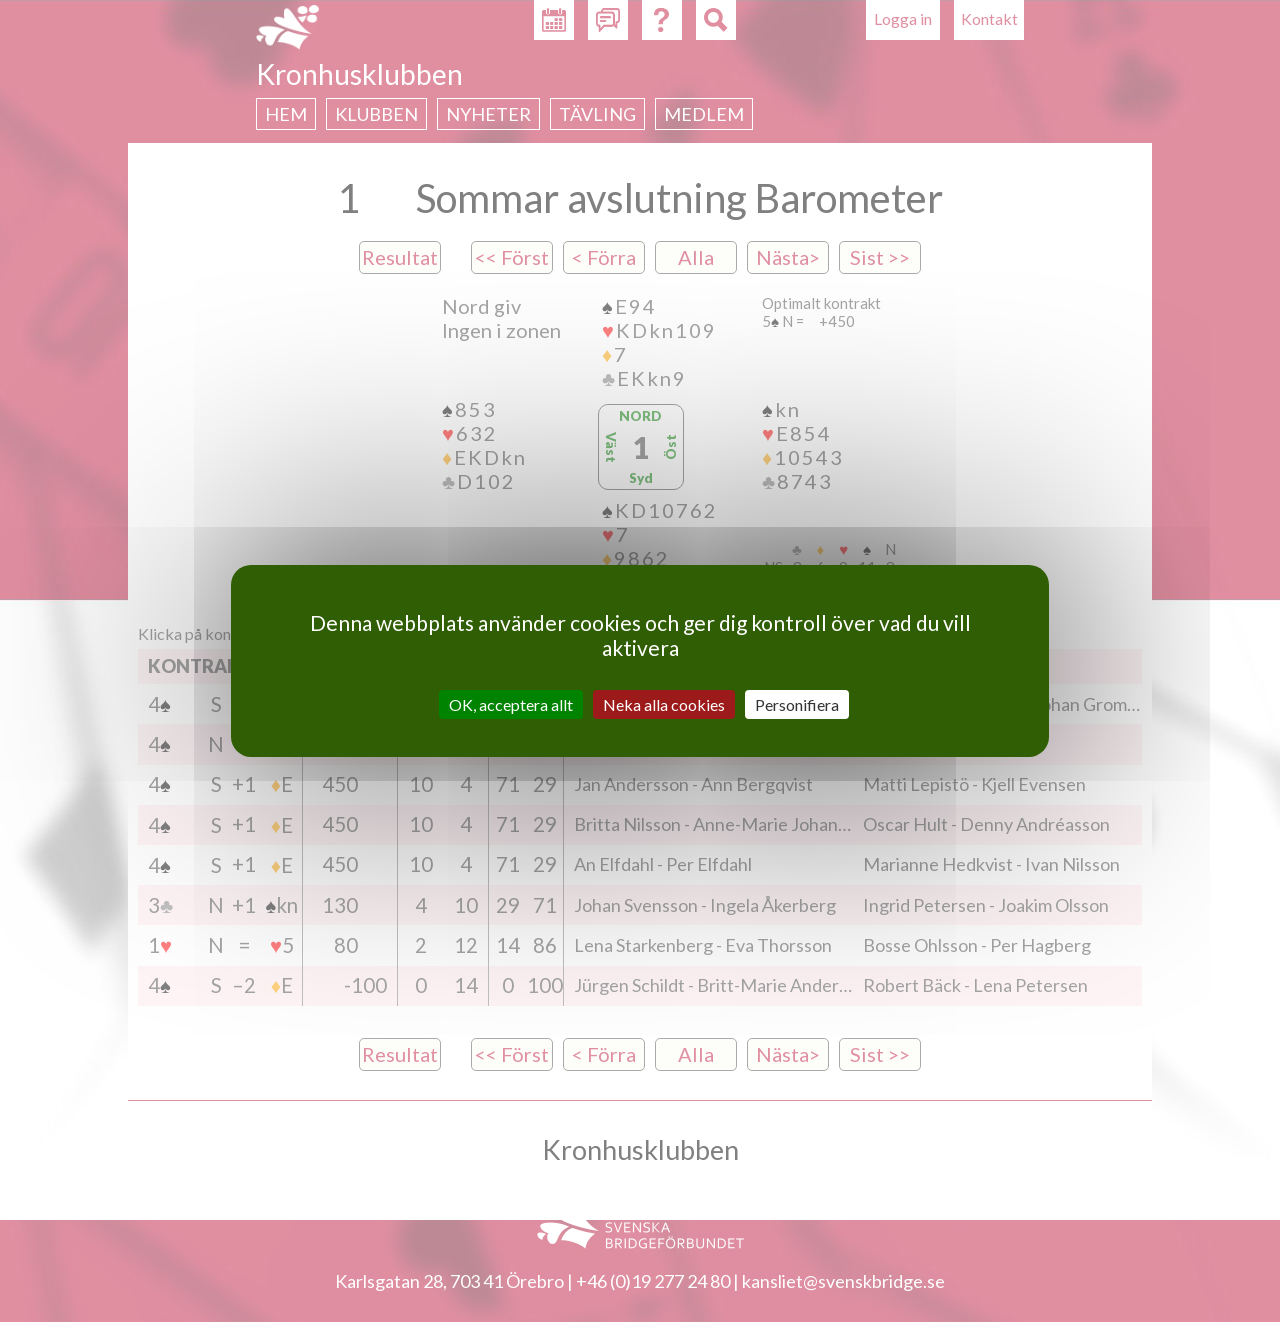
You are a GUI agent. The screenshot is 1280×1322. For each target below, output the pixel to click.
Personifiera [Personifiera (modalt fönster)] (797, 704)
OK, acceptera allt (511, 704)
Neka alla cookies (664, 704)
